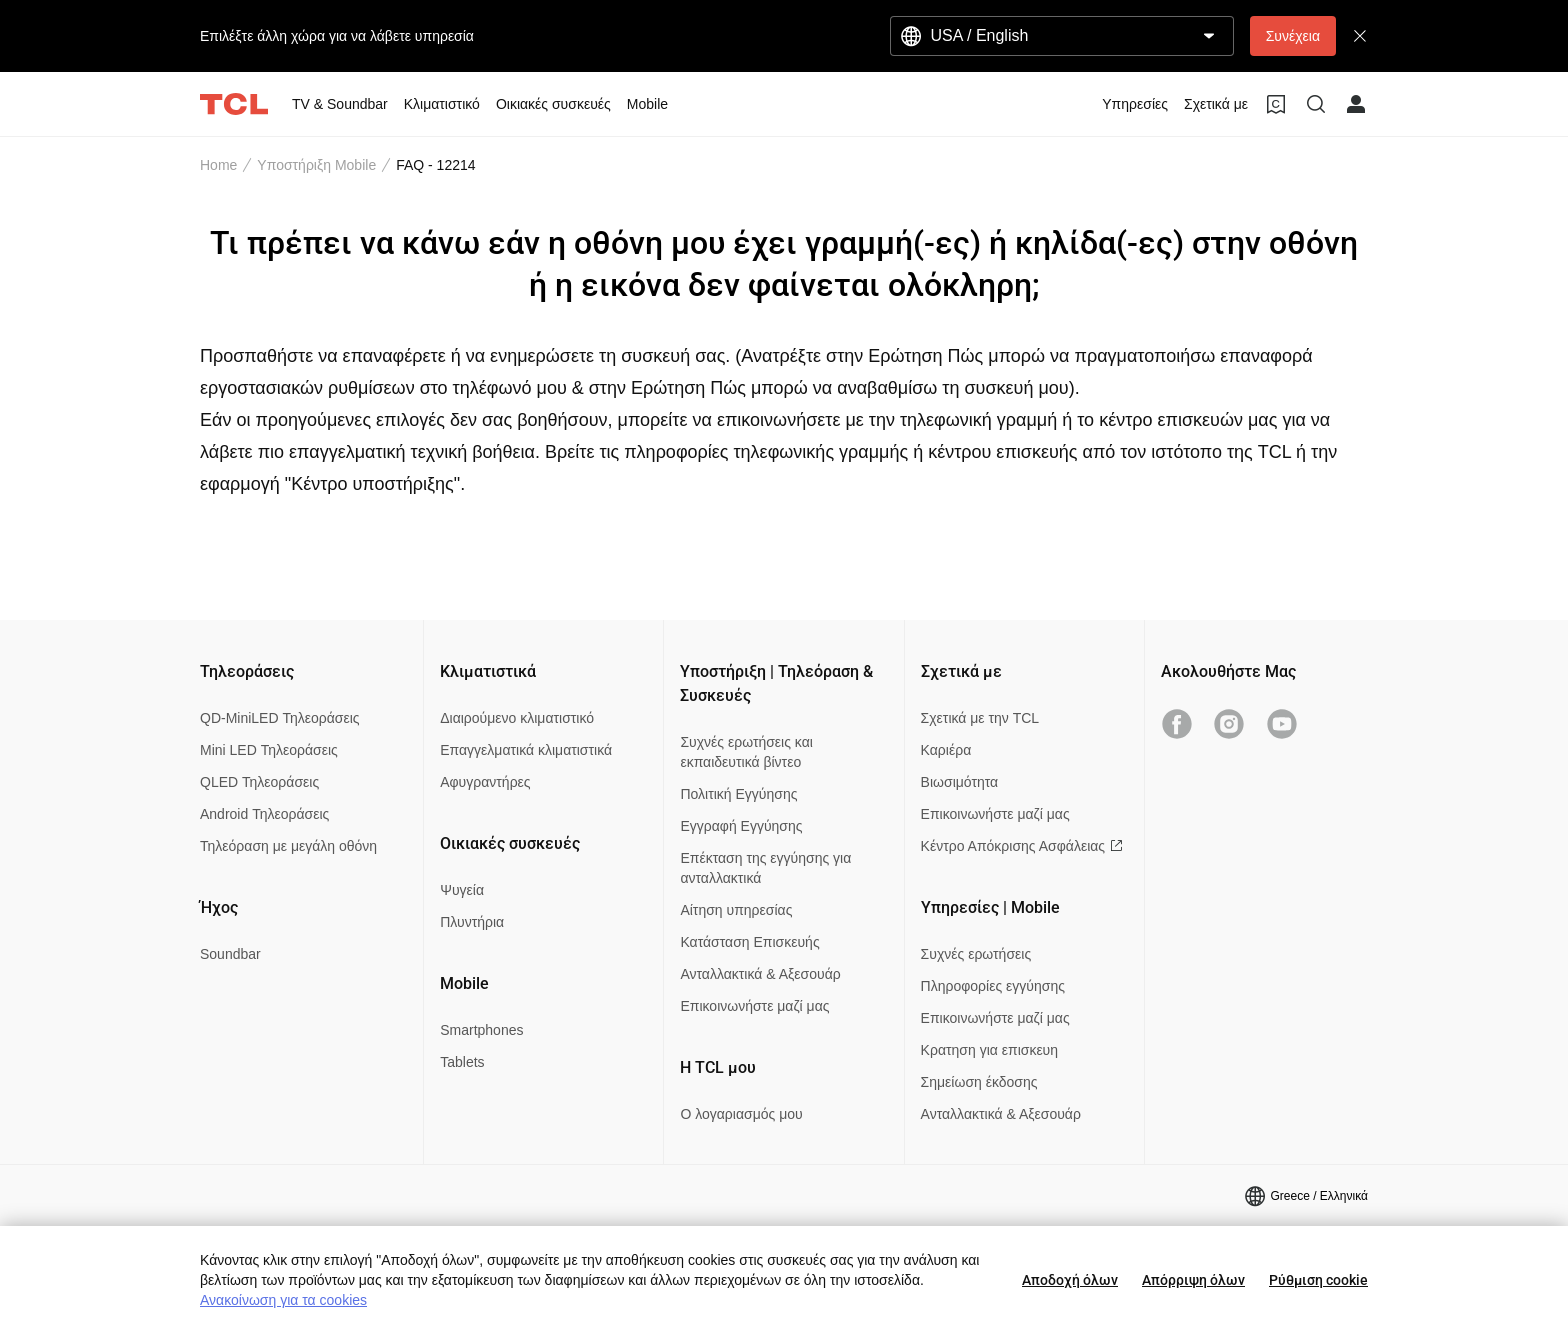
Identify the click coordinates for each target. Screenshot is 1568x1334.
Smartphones (481, 1030)
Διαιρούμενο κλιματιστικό (517, 718)
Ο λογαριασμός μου (741, 1114)
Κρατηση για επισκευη (989, 1050)
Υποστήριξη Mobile (316, 165)
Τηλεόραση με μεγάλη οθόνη (288, 846)
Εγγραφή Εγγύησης (741, 826)
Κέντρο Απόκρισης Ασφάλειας (1022, 846)
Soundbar (230, 954)
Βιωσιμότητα (960, 782)
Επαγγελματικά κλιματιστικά (526, 750)
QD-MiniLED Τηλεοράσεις (280, 718)
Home (218, 165)
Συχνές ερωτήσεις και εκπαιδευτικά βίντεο (746, 752)
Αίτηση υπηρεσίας (736, 910)
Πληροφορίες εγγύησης (993, 986)
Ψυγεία (462, 890)
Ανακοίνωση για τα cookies (283, 1300)
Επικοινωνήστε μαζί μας (754, 1006)
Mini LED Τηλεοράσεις (269, 750)
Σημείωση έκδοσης (979, 1082)
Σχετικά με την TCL (980, 718)
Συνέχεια (1293, 36)
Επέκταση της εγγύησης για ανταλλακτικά (765, 868)
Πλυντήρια (472, 922)
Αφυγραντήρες (485, 782)
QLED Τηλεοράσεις (259, 782)
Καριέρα (946, 750)
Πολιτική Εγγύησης (738, 794)
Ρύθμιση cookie (1318, 1280)
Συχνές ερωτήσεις (976, 954)
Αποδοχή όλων (1070, 1280)
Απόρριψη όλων (1193, 1280)
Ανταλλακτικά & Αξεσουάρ (760, 974)
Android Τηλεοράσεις (264, 814)
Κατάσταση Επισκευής (749, 942)
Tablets (462, 1062)
